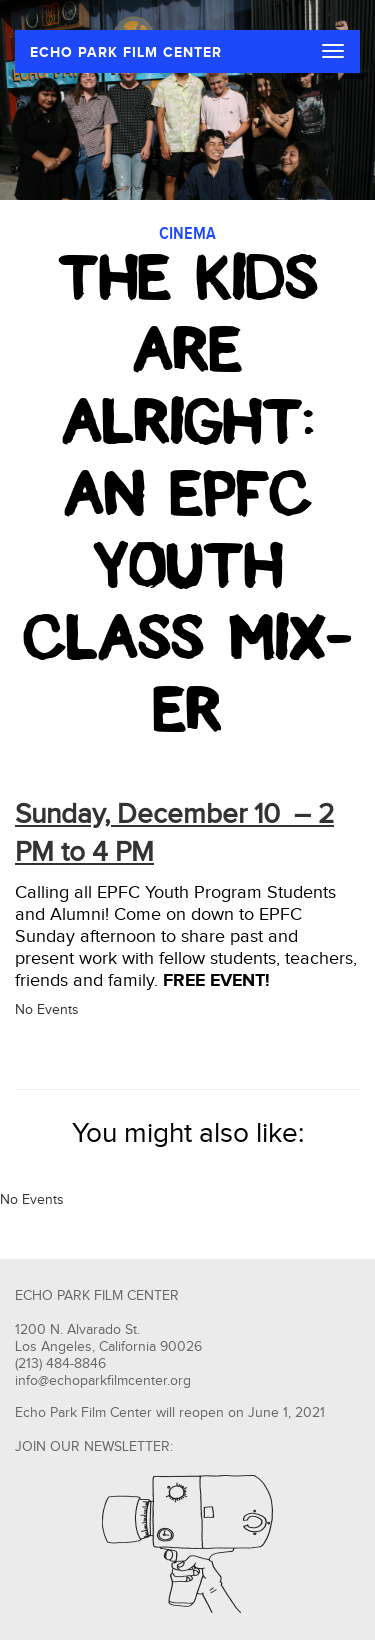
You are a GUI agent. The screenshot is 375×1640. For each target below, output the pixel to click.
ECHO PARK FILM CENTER (126, 52)
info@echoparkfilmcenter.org (103, 1381)
